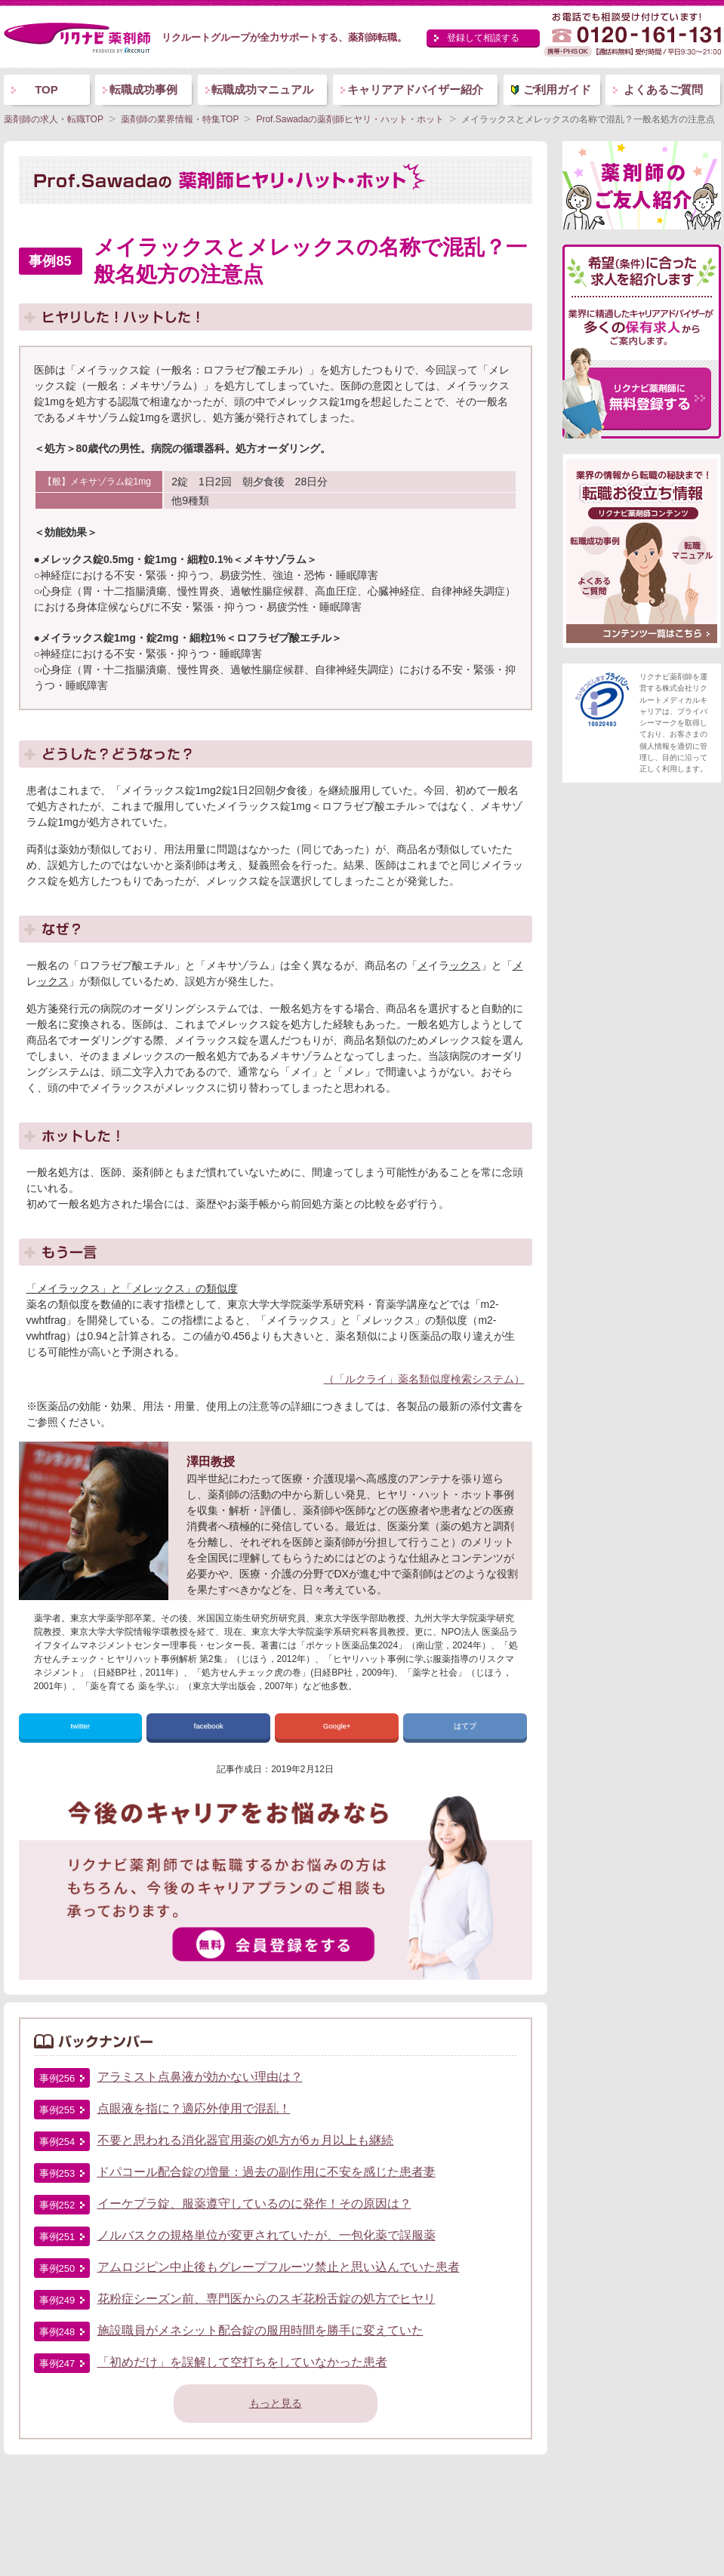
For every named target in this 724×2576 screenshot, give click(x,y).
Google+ (337, 1726)
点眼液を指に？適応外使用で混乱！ (194, 2108)
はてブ (465, 1726)
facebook (208, 1726)
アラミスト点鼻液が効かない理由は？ (200, 2076)
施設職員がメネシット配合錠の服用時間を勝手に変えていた (260, 2330)
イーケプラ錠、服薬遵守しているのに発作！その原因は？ (254, 2203)
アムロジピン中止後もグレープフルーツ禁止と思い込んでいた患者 (278, 2267)
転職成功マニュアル (262, 89)
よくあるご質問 (663, 89)
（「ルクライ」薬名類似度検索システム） (424, 1379)
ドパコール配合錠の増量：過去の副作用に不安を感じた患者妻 (266, 2171)
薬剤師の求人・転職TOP (53, 119)
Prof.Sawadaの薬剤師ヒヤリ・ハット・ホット (350, 119)
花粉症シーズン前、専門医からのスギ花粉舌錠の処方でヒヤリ (266, 2298)
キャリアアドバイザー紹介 (415, 89)
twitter (80, 1726)
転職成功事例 (143, 89)
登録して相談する (483, 37)
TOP (46, 89)
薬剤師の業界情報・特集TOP (180, 119)
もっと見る (275, 2403)
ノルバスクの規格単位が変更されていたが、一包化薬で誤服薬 (266, 2235)
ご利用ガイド (557, 89)
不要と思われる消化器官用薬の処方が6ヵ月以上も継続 (245, 2140)
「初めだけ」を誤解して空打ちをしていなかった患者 (242, 2362)
